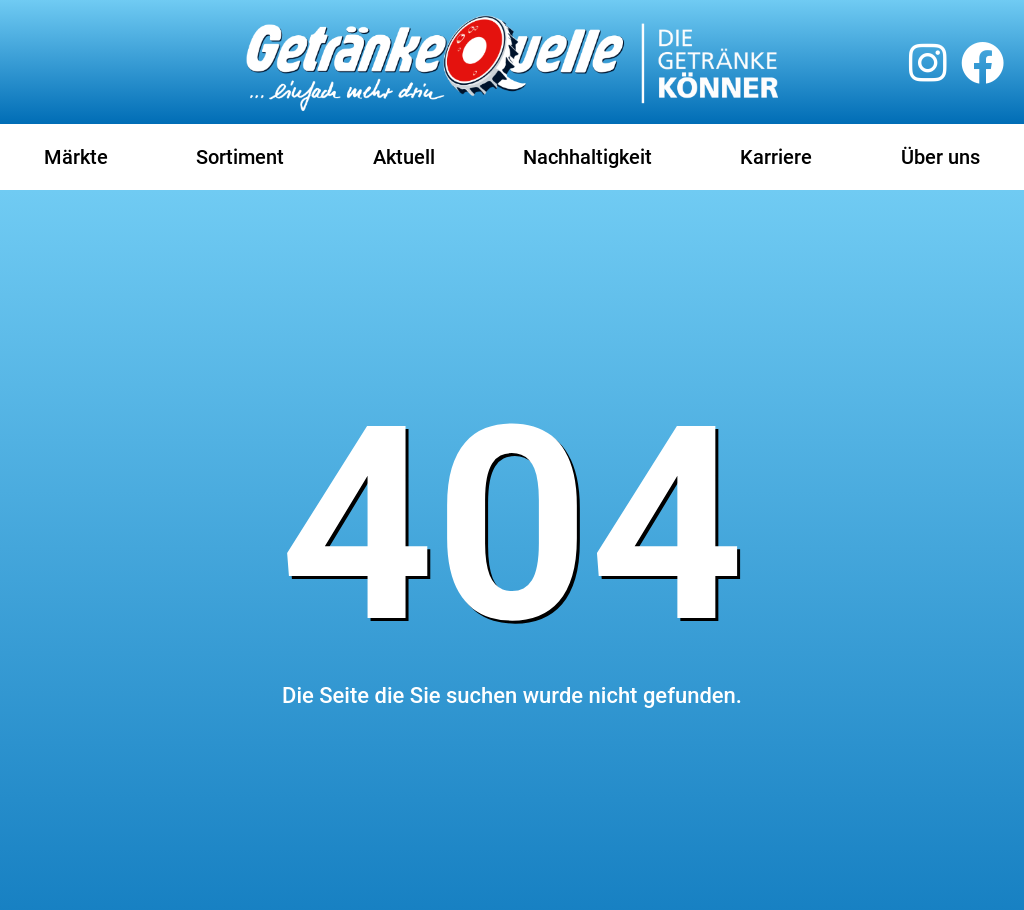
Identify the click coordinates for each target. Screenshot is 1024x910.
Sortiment (240, 157)
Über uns (940, 157)
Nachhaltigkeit (587, 157)
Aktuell (404, 157)
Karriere (776, 157)
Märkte (76, 157)
